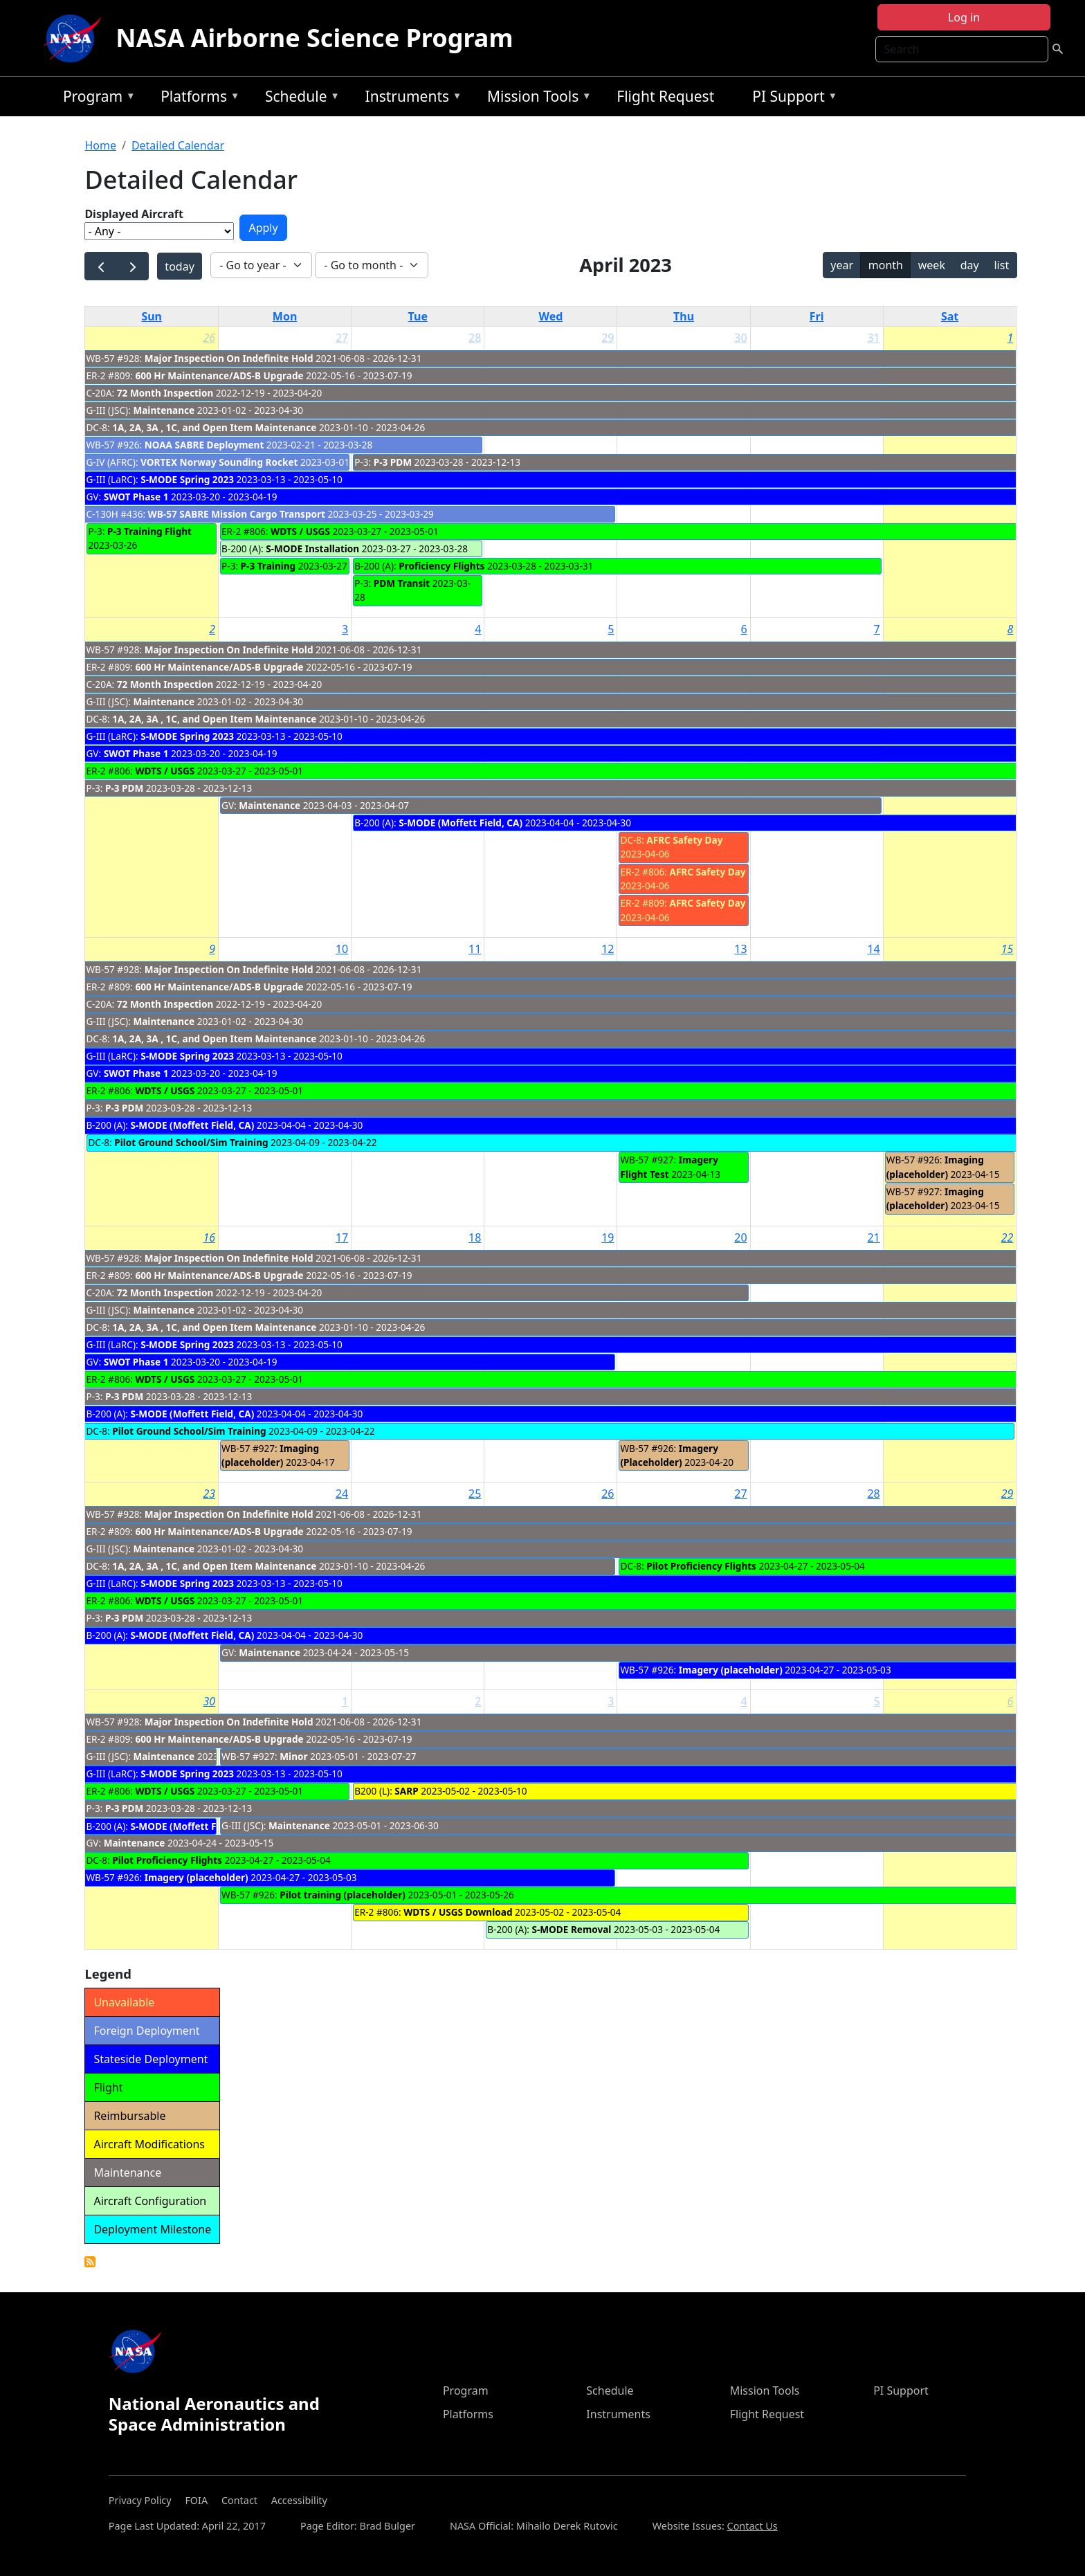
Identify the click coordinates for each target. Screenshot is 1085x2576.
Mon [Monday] (285, 316)
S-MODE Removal (571, 1929)
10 (342, 948)
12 (607, 948)
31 (873, 337)
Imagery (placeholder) (731, 1669)
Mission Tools (536, 99)
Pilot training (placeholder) (342, 1894)
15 (1007, 948)
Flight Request (665, 96)
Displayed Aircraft (133, 213)
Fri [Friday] (817, 316)
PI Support (791, 99)
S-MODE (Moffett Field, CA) (460, 822)
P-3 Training (268, 565)
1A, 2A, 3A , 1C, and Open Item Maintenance (214, 427)
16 (209, 1237)
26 (209, 337)
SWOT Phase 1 (136, 496)
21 (873, 1237)
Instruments (410, 99)
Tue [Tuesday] (418, 316)
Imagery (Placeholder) (669, 1455)
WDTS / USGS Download (457, 1912)
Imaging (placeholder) (935, 1166)
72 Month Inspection (165, 392)
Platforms (196, 99)
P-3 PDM (393, 462)
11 (474, 948)
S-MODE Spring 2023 (187, 479)
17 (342, 1237)
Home (100, 145)
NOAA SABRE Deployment (204, 444)
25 (474, 1493)
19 (607, 1237)
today (179, 266)
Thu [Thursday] (683, 316)
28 (474, 337)
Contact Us (752, 2525)
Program (96, 99)
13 (740, 948)
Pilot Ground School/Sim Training (191, 1142)
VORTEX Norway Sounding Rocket (219, 462)
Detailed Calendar (177, 145)
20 (740, 1237)
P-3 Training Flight (149, 531)
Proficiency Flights (441, 565)
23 (209, 1493)
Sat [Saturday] (949, 316)
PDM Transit (402, 583)
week (931, 265)
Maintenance (163, 410)
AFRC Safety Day (684, 839)
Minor (293, 1756)
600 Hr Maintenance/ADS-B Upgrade (219, 375)
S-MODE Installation (312, 548)
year (841, 265)
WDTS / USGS (300, 531)
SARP (406, 1790)
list (1001, 265)
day (969, 265)
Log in (964, 17)
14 (873, 948)
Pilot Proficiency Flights (701, 1565)
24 (342, 1493)
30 (740, 337)
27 (342, 337)
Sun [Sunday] (151, 316)
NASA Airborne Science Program (314, 38)
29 (607, 337)
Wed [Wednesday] (550, 316)
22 (1007, 1237)
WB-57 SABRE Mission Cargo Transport (236, 513)
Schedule (299, 99)
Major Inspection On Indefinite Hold (229, 358)
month (885, 265)
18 (474, 1237)
